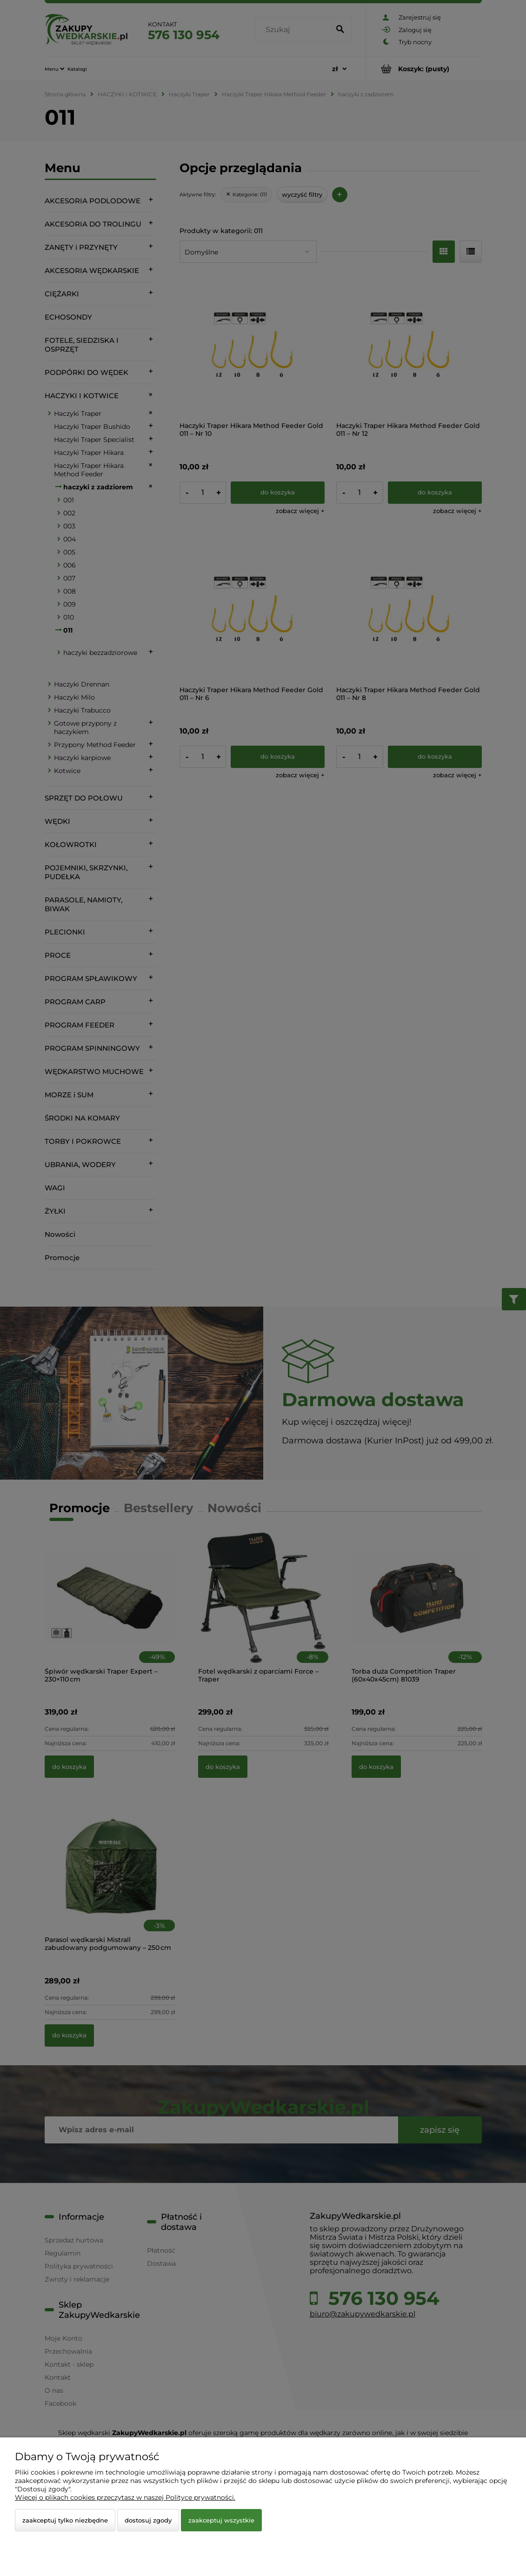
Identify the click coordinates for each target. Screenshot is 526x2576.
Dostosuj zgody (148, 2520)
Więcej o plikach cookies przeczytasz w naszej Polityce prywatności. (125, 2497)
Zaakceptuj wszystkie (221, 2520)
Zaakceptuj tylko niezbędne (65, 2520)
